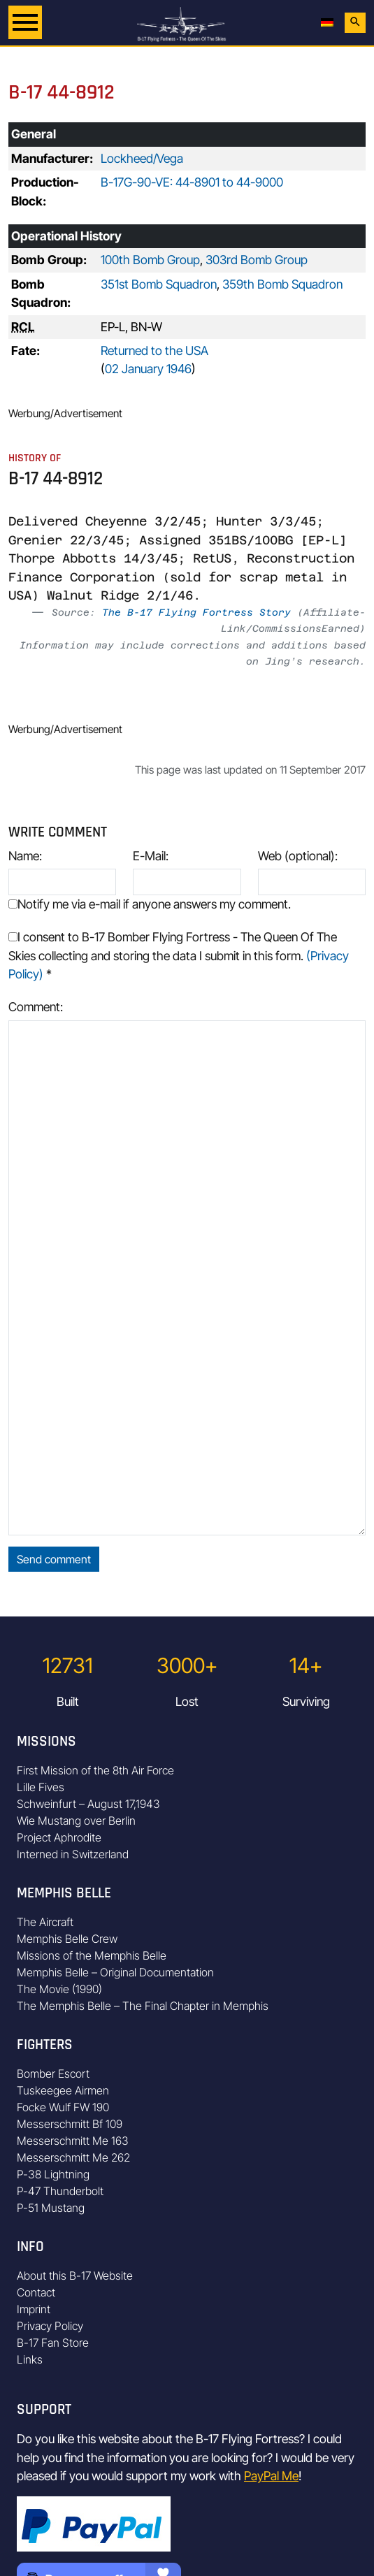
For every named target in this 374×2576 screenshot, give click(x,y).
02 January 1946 (148, 368)
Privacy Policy (50, 2326)
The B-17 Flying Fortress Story (196, 612)
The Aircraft (45, 1922)
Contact (36, 2292)
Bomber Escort (53, 2074)
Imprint (33, 2309)
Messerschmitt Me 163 (73, 2141)
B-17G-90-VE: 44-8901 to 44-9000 (192, 182)
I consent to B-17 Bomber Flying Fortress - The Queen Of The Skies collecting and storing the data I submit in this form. (178, 955)
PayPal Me (271, 2475)
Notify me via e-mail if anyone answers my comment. (149, 904)
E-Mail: (150, 855)
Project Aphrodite (59, 1837)
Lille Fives (40, 1787)
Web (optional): (298, 855)
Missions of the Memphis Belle (91, 1955)
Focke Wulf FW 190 (63, 2107)
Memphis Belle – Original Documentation (115, 1972)
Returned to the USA (154, 350)
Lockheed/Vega (142, 158)
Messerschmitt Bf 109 (69, 2124)
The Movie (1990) (59, 1989)
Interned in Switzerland (73, 1854)
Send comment (54, 1559)
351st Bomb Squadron (159, 284)
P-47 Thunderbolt (60, 2191)
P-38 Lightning (53, 2174)
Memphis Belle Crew (67, 1939)
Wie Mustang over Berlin (76, 1821)
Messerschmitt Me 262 (73, 2157)
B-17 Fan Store (53, 2343)
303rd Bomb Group (257, 259)
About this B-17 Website (75, 2275)
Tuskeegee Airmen (63, 2090)
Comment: (35, 1006)
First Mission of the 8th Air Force (95, 1770)
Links (30, 2359)
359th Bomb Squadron (282, 284)
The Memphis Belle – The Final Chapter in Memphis (142, 2006)
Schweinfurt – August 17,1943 (88, 1804)
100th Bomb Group (150, 259)
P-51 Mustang (51, 2208)
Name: (25, 855)
